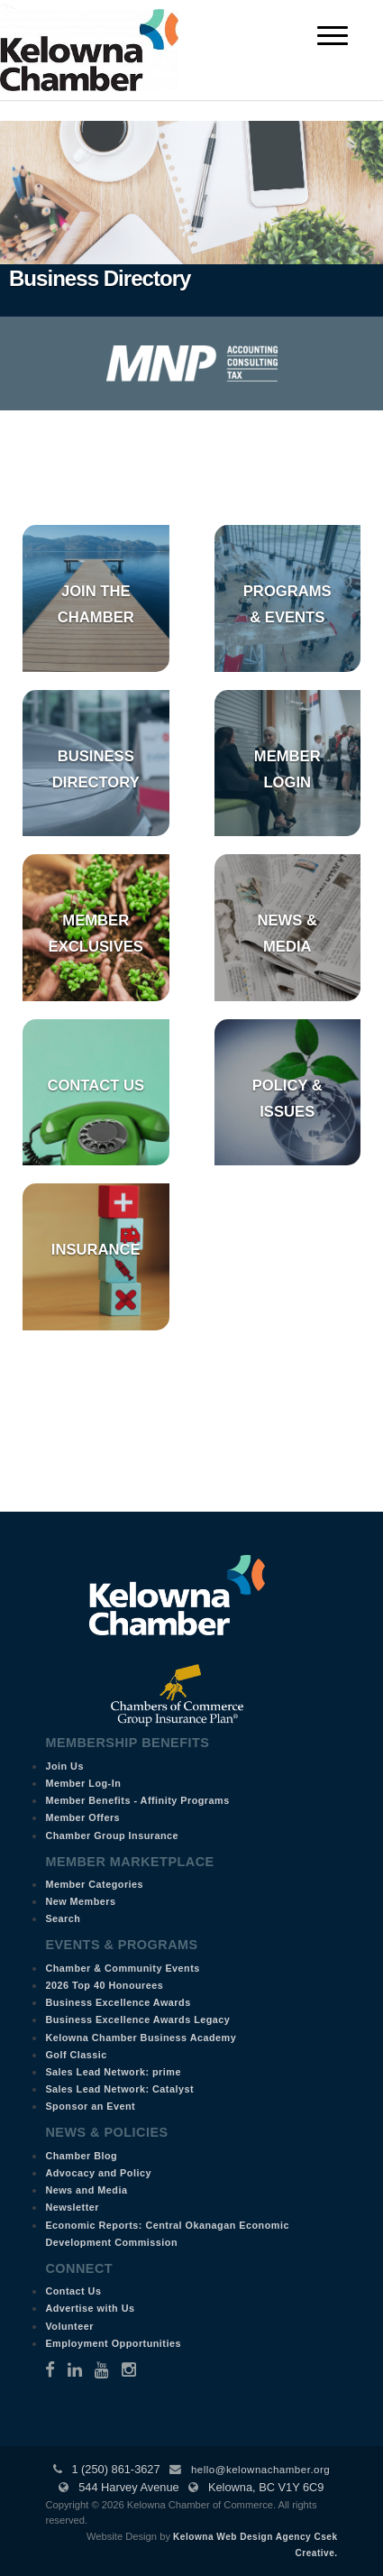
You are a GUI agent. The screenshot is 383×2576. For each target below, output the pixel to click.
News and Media (86, 2190)
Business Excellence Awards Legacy (137, 2019)
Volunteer (69, 2326)
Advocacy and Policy (98, 2172)
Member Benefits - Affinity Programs (137, 1800)
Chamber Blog (81, 2155)
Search (62, 1918)
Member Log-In (83, 1783)
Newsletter (72, 2207)
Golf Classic (75, 2054)
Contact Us (95, 1085)
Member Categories (94, 1884)
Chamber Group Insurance (111, 1835)
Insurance (96, 1249)
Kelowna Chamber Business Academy (140, 2037)
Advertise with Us (89, 2308)
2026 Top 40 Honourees (104, 1985)
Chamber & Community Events (122, 1968)
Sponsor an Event (90, 2106)
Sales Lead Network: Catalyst (119, 2089)
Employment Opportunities (113, 2343)
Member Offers (82, 1817)
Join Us (64, 1766)
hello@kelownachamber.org (260, 2469)
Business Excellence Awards (117, 2002)
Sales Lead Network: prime (113, 2071)
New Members (80, 1901)
